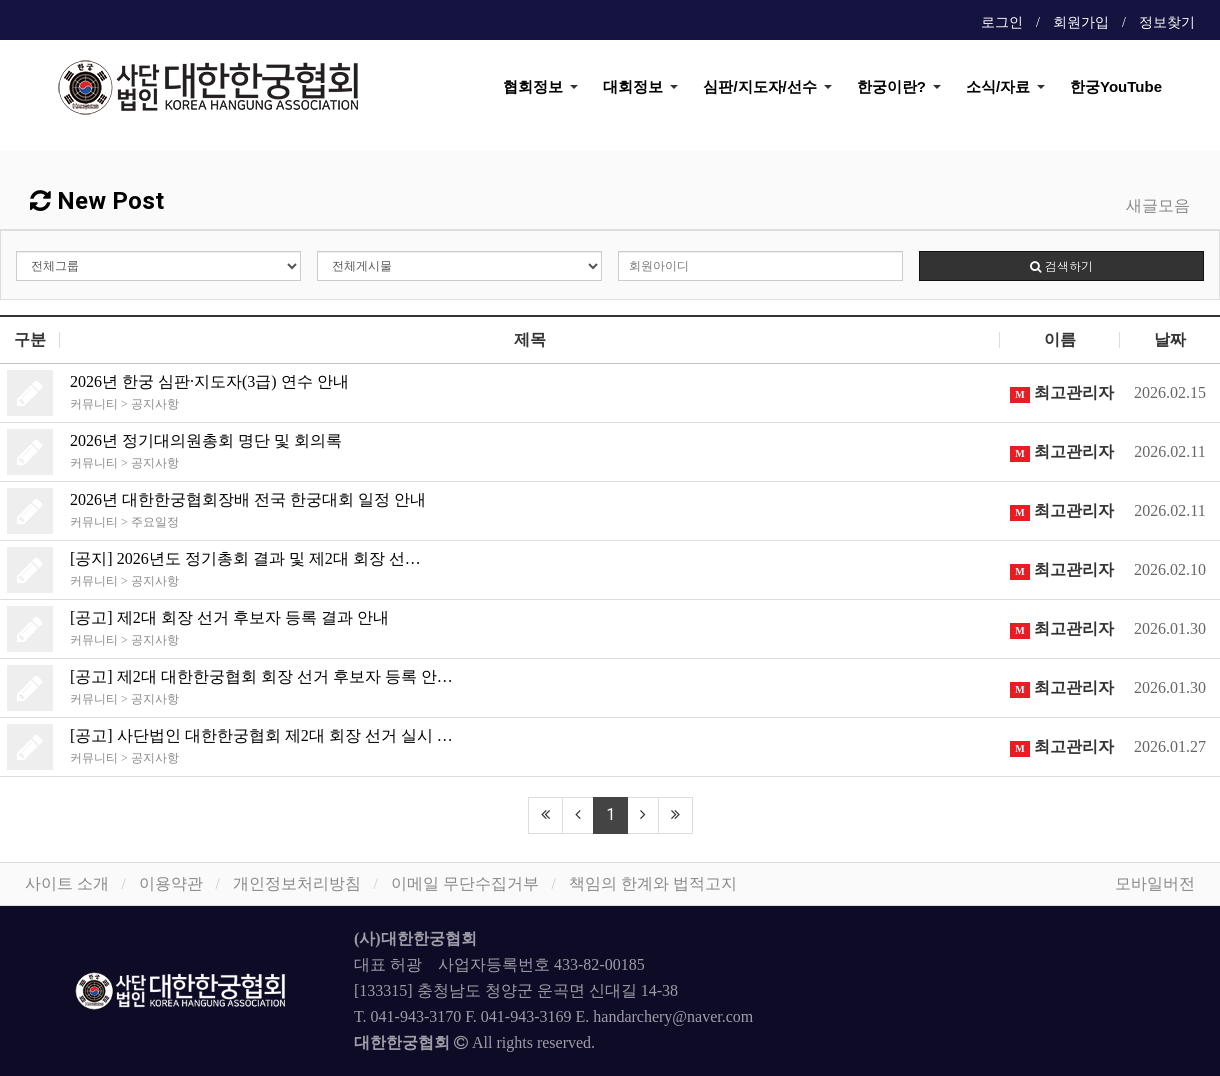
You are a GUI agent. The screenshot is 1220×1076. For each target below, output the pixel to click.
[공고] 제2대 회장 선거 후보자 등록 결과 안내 (229, 617)
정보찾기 (1167, 22)
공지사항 (155, 404)
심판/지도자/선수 (759, 86)
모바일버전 (1155, 883)
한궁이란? (891, 86)
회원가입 (1081, 22)
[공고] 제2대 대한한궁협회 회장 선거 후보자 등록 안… (261, 676)
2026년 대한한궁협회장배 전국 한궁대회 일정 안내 (248, 499)
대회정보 (633, 86)
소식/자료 (998, 86)
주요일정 (155, 522)
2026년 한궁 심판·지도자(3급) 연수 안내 (209, 381)
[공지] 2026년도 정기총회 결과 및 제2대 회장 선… (245, 558)
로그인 (1002, 22)
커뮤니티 (94, 404)
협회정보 (533, 86)
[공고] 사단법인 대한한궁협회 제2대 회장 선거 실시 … (261, 735)
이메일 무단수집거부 (465, 883)
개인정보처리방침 (297, 883)
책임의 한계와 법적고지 (653, 883)
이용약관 (171, 883)
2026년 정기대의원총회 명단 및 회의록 (206, 440)
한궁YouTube (1116, 86)
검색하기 (1061, 265)
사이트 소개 (67, 883)
